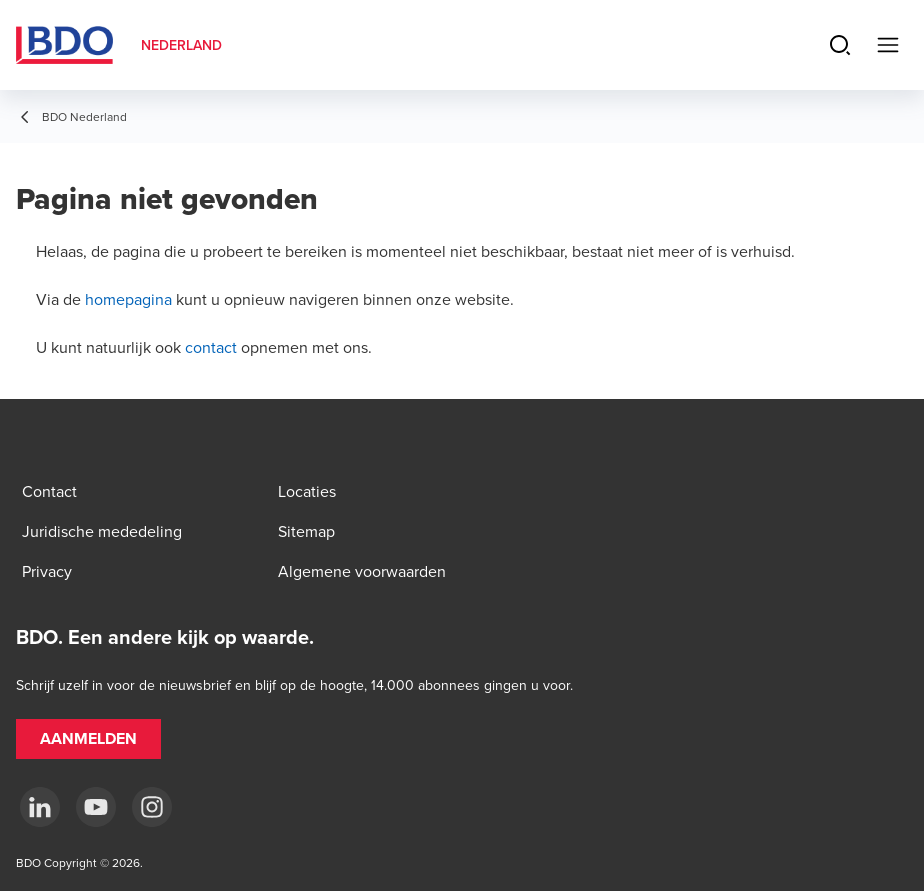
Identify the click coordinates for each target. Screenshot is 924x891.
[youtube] (96, 807)
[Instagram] (152, 807)
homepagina (128, 299)
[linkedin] (40, 807)
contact (211, 347)
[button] (88, 739)
